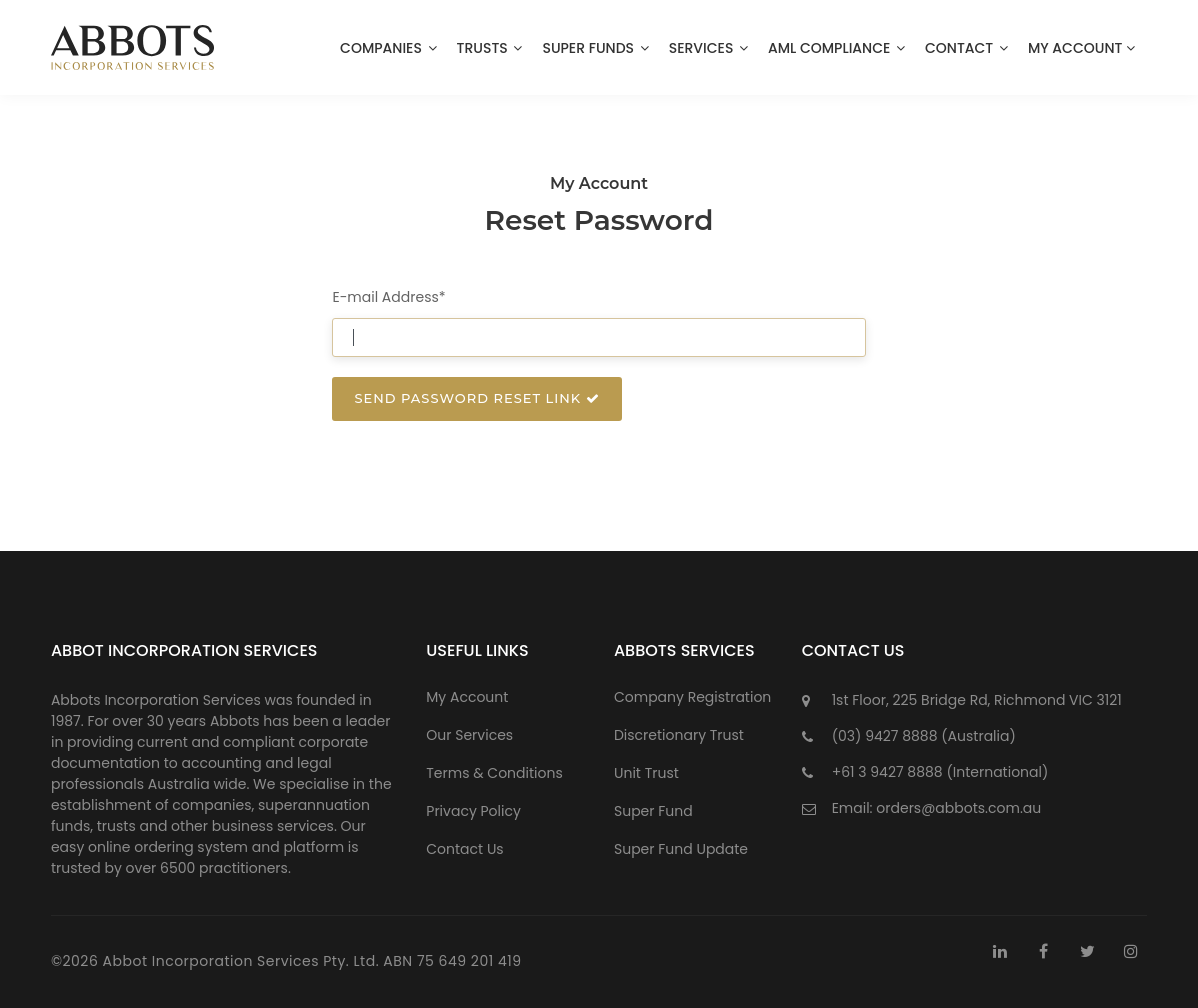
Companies (388, 48)
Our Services (469, 735)
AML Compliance (836, 48)
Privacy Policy (473, 811)
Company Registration (692, 697)
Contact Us (464, 849)
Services (708, 48)
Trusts (490, 48)
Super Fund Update (681, 849)
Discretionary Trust (679, 735)
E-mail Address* (388, 297)
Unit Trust (646, 773)
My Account (1082, 48)
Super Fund (653, 811)
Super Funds (595, 48)
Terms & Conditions (494, 773)
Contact (966, 48)
